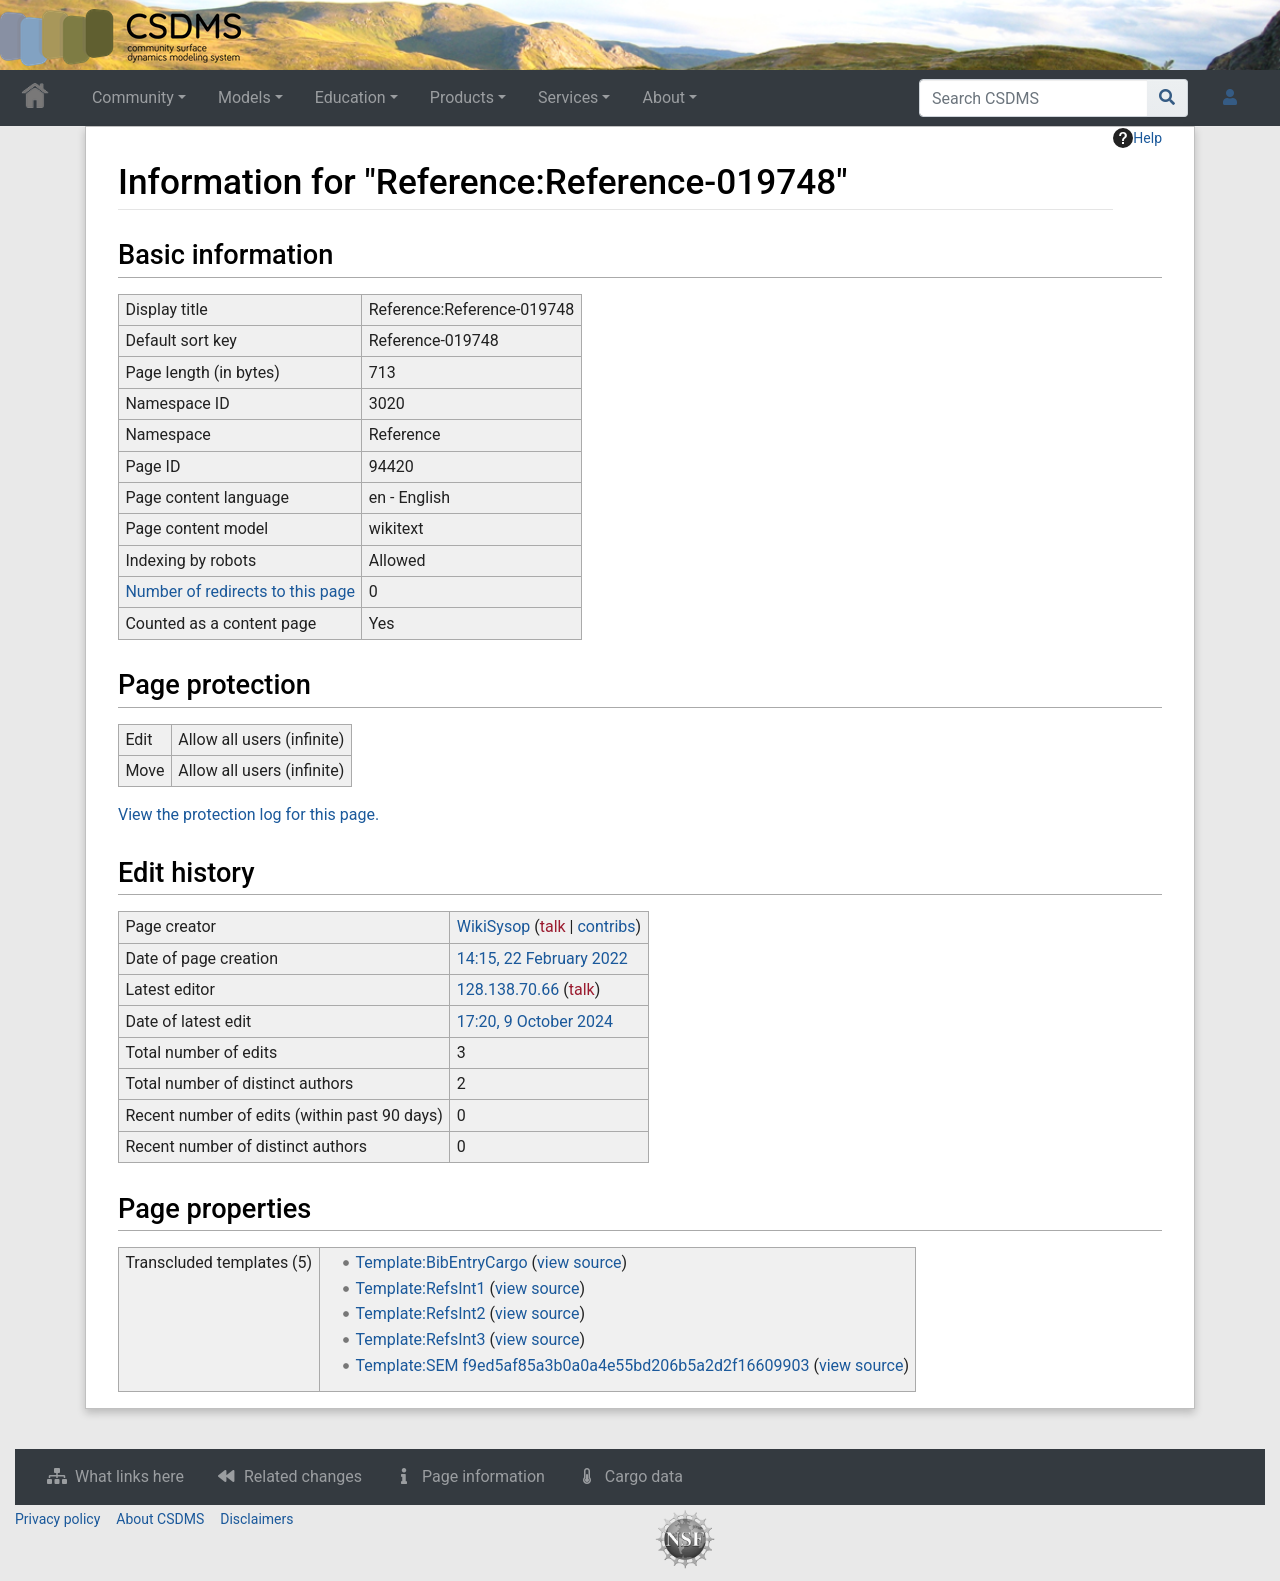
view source (579, 1262)
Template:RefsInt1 (421, 1288)
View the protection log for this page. (248, 814)
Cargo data (644, 1476)
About (663, 97)
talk (553, 926)
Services (568, 97)
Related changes (303, 1476)
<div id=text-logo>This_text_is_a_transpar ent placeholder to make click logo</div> (32, 35)
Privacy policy (57, 1519)
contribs (606, 926)
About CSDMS (160, 1519)
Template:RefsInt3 (421, 1339)
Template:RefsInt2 (421, 1313)
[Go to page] (1167, 98)
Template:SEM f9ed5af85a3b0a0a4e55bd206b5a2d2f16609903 (583, 1365)
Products (462, 97)
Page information (483, 1476)
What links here (129, 1476)
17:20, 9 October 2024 (535, 1021)
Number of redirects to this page (240, 591)
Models (244, 97)
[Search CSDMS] (1033, 98)
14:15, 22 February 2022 (542, 958)
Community (133, 97)
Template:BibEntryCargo (442, 1262)
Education (350, 97)
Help (1137, 138)
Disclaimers (256, 1519)
